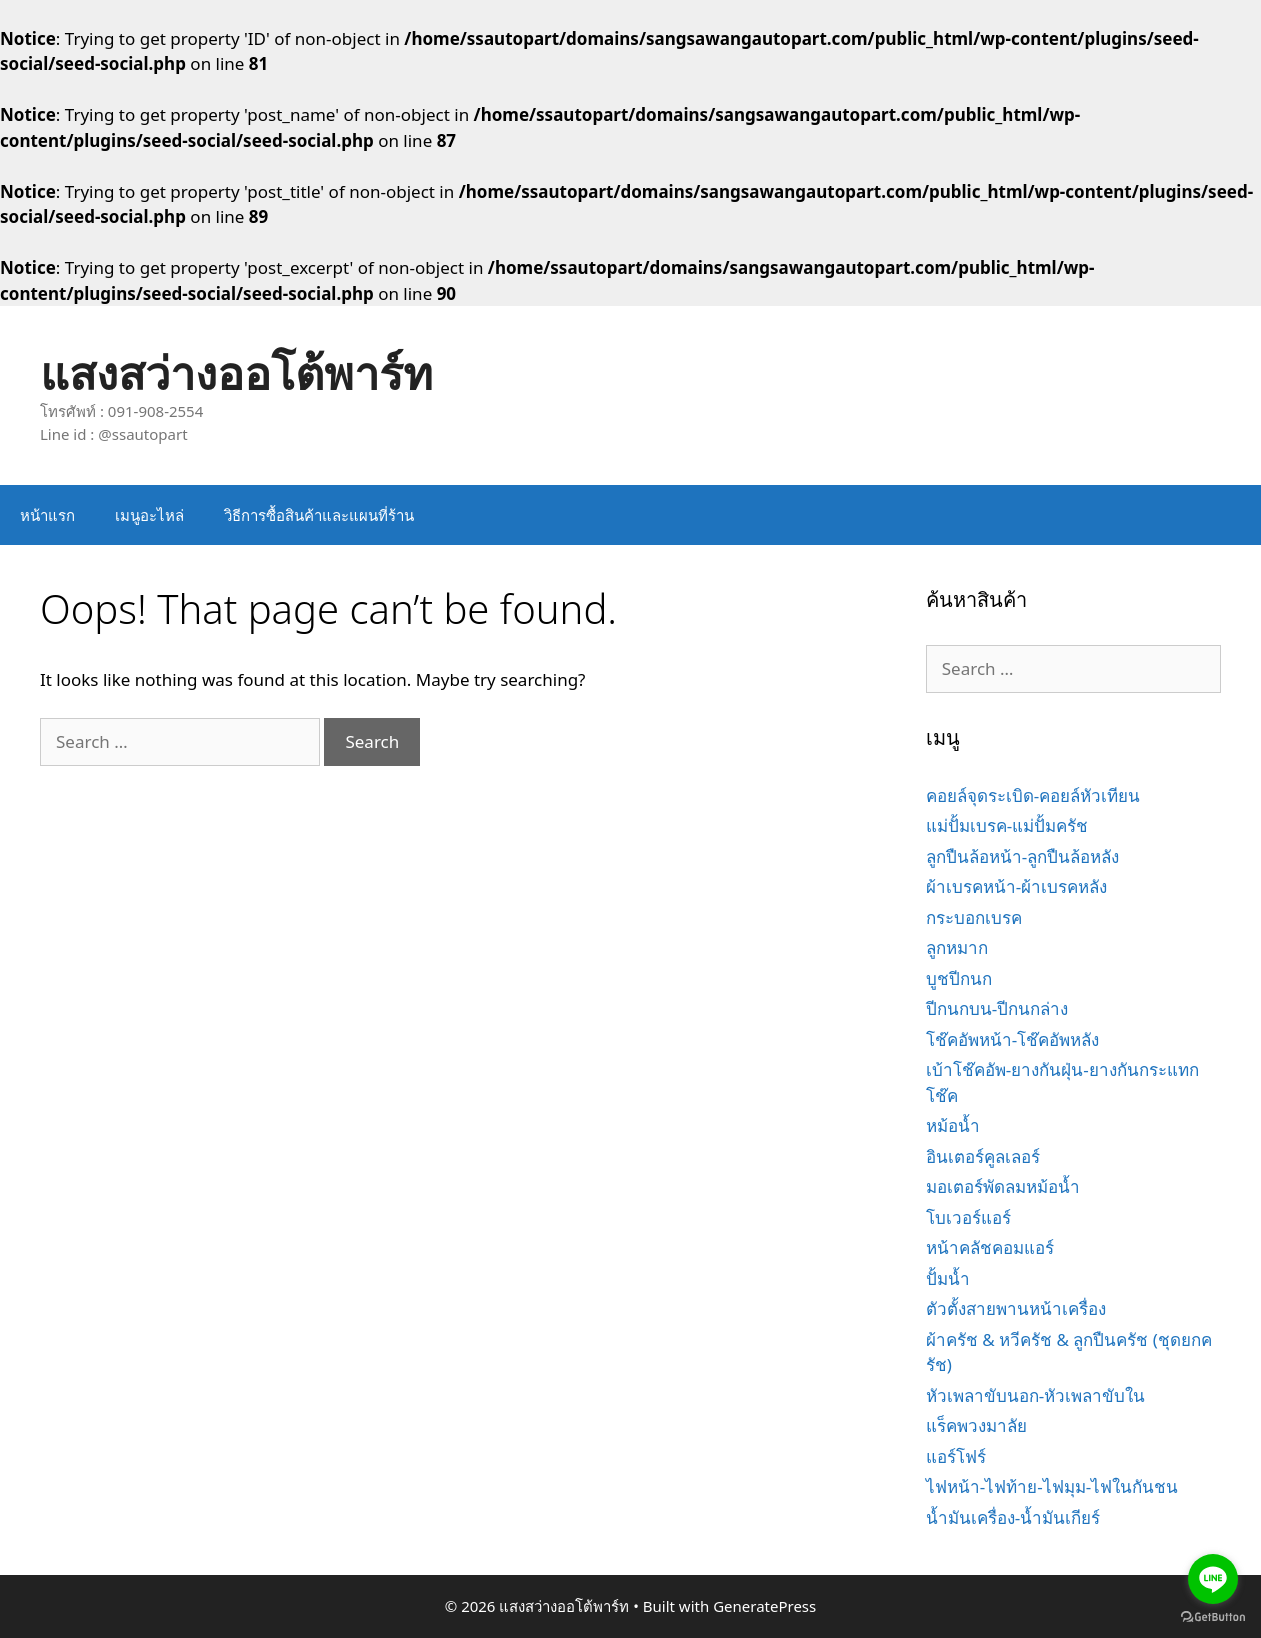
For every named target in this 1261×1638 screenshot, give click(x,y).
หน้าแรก (47, 515)
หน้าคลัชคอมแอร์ (990, 1247)
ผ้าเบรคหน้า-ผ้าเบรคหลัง (1016, 886)
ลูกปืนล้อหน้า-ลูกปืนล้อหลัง (1022, 856)
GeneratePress (764, 1606)
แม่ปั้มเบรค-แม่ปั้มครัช (1007, 825)
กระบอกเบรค (974, 917)
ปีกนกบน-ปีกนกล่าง (997, 1008)
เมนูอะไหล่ (149, 515)
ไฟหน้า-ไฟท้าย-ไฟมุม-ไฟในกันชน (1052, 1486)
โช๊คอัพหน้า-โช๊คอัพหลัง (1012, 1039)
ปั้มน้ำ (948, 1278)
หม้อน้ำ (953, 1125)
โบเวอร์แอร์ (968, 1217)
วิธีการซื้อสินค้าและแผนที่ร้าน (319, 515)
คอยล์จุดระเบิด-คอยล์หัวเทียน (1033, 795)
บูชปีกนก (959, 978)
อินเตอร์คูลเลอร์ (983, 1156)
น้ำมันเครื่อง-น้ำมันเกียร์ (1013, 1517)
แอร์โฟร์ (956, 1456)
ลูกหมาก (957, 947)
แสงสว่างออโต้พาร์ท (236, 372)
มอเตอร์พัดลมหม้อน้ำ (1003, 1186)
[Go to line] (1213, 1579)
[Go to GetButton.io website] (1213, 1617)
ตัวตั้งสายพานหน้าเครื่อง (1016, 1308)
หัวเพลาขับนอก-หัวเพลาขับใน (1035, 1395)
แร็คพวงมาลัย (976, 1425)
